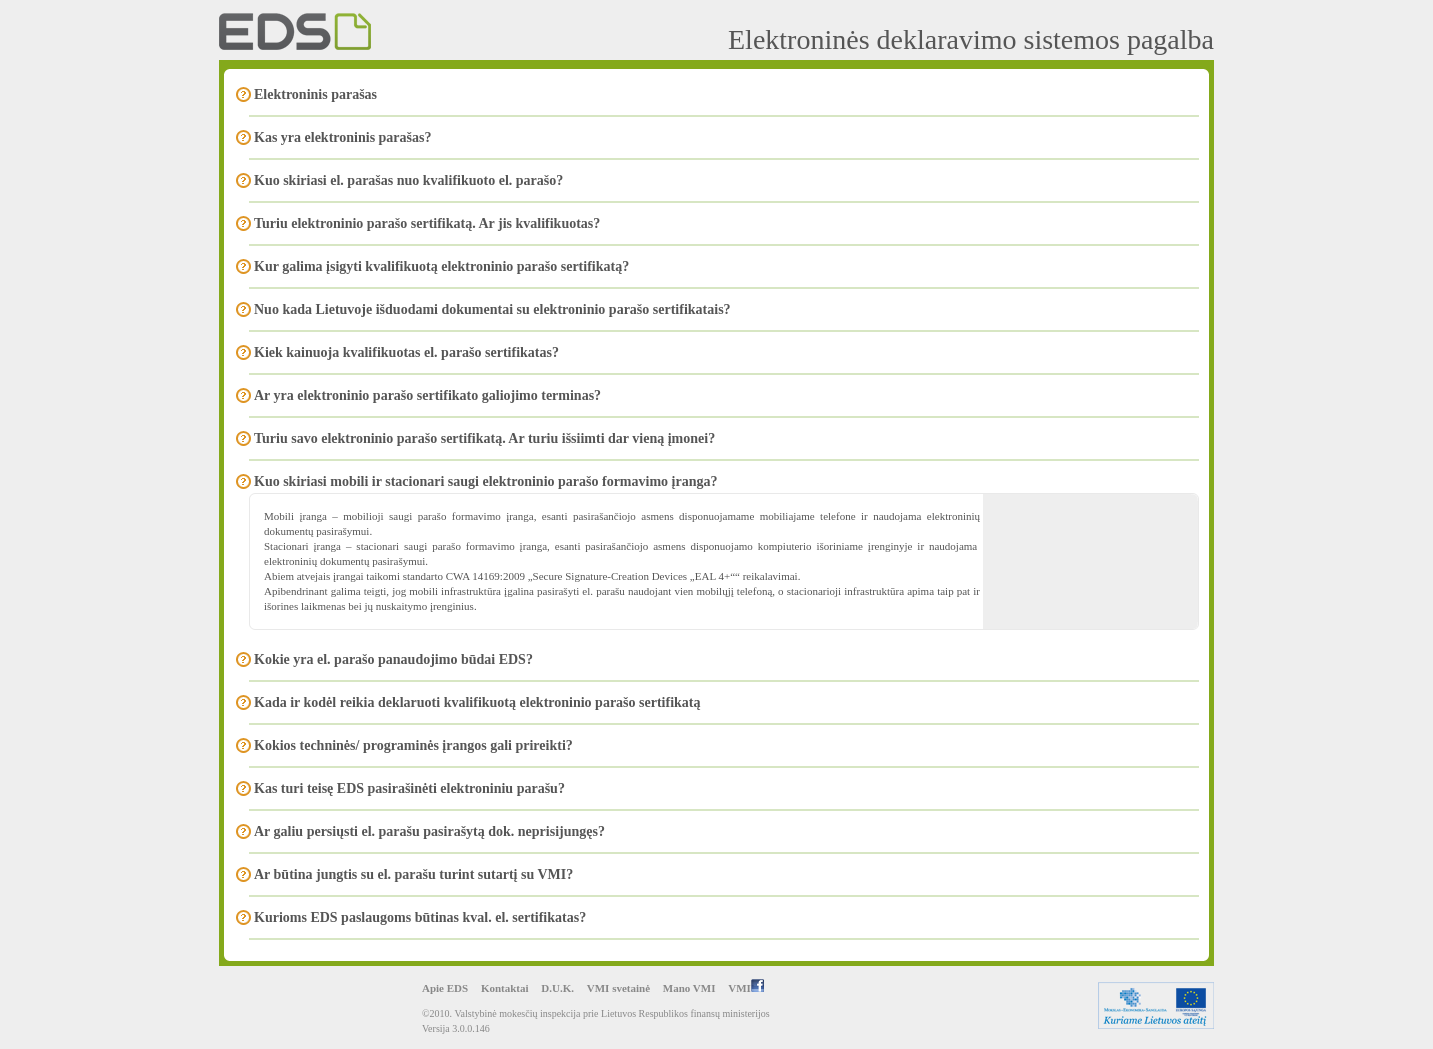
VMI (746, 988)
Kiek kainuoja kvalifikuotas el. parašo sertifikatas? (406, 352)
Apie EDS (445, 988)
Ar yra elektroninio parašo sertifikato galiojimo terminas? (427, 395)
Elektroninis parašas (315, 94)
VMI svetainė (618, 988)
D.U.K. (557, 988)
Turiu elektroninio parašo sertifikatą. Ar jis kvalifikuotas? (427, 223)
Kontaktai (505, 988)
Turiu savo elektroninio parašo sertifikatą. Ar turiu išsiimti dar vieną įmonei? (484, 438)
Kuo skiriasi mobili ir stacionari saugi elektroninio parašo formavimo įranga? (485, 481)
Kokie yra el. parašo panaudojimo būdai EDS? (393, 659)
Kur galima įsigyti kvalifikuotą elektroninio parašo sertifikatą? (441, 266)
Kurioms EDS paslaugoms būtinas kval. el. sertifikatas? (420, 917)
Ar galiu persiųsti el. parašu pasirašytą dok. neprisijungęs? (429, 831)
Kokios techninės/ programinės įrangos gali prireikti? (413, 745)
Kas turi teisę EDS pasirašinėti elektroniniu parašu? (409, 788)
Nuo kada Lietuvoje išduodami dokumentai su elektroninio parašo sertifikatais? (492, 309)
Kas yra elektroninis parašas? (342, 137)
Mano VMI (689, 988)
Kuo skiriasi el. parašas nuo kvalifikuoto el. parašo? (408, 180)
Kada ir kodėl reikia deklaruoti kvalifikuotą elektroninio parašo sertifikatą (477, 702)
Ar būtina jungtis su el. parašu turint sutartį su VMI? (413, 874)
